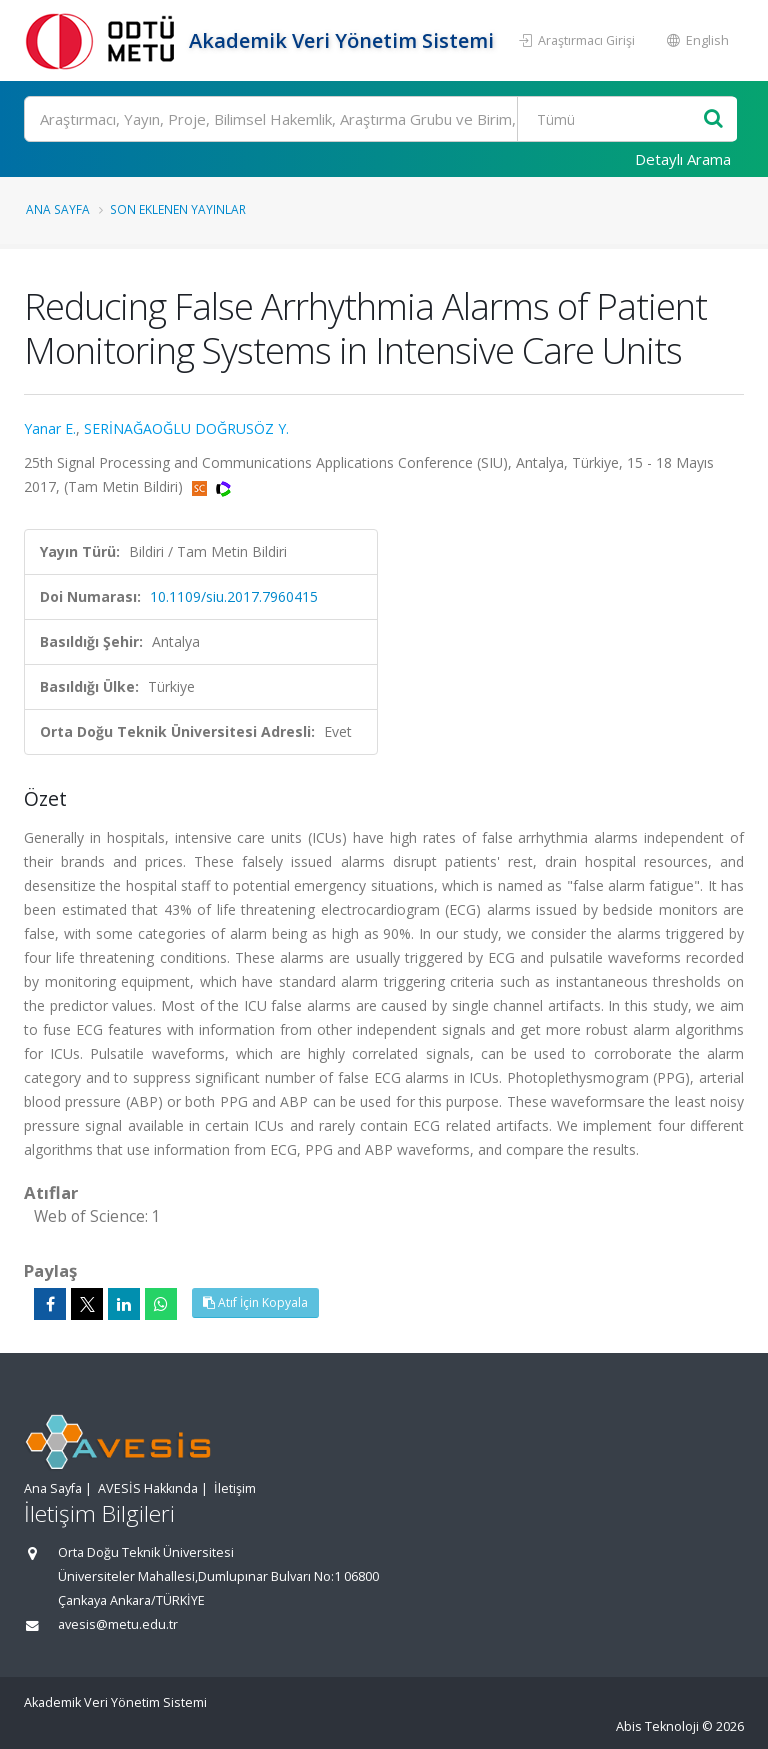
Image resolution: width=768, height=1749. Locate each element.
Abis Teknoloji (657, 1726)
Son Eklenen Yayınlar (178, 209)
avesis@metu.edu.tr (118, 1624)
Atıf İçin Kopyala (255, 1302)
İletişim (235, 1488)
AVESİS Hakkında (148, 1488)
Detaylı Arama (683, 159)
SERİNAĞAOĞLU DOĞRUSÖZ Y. (186, 428)
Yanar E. (50, 428)
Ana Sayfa (58, 209)
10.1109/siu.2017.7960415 (234, 596)
